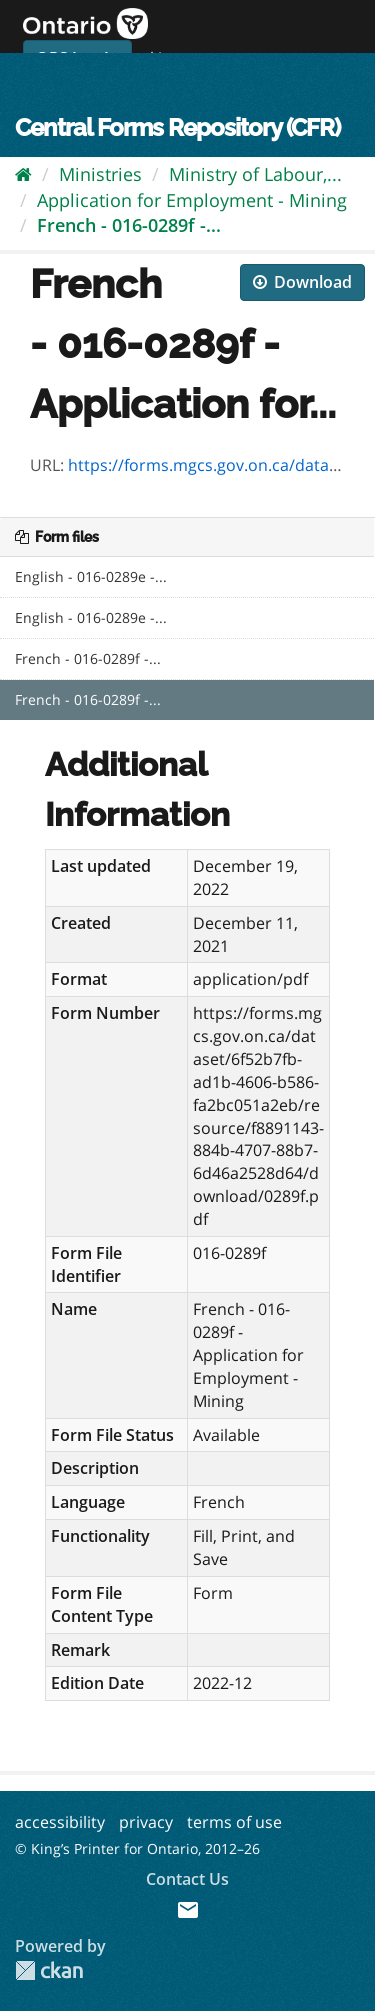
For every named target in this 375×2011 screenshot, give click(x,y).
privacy (146, 1822)
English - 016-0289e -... (91, 576)
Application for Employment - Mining (192, 200)
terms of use (234, 1822)
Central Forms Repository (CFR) (177, 127)
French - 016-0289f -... (129, 225)
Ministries (100, 174)
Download (302, 282)
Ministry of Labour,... (255, 174)
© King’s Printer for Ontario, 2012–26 (137, 1848)
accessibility (60, 1822)
